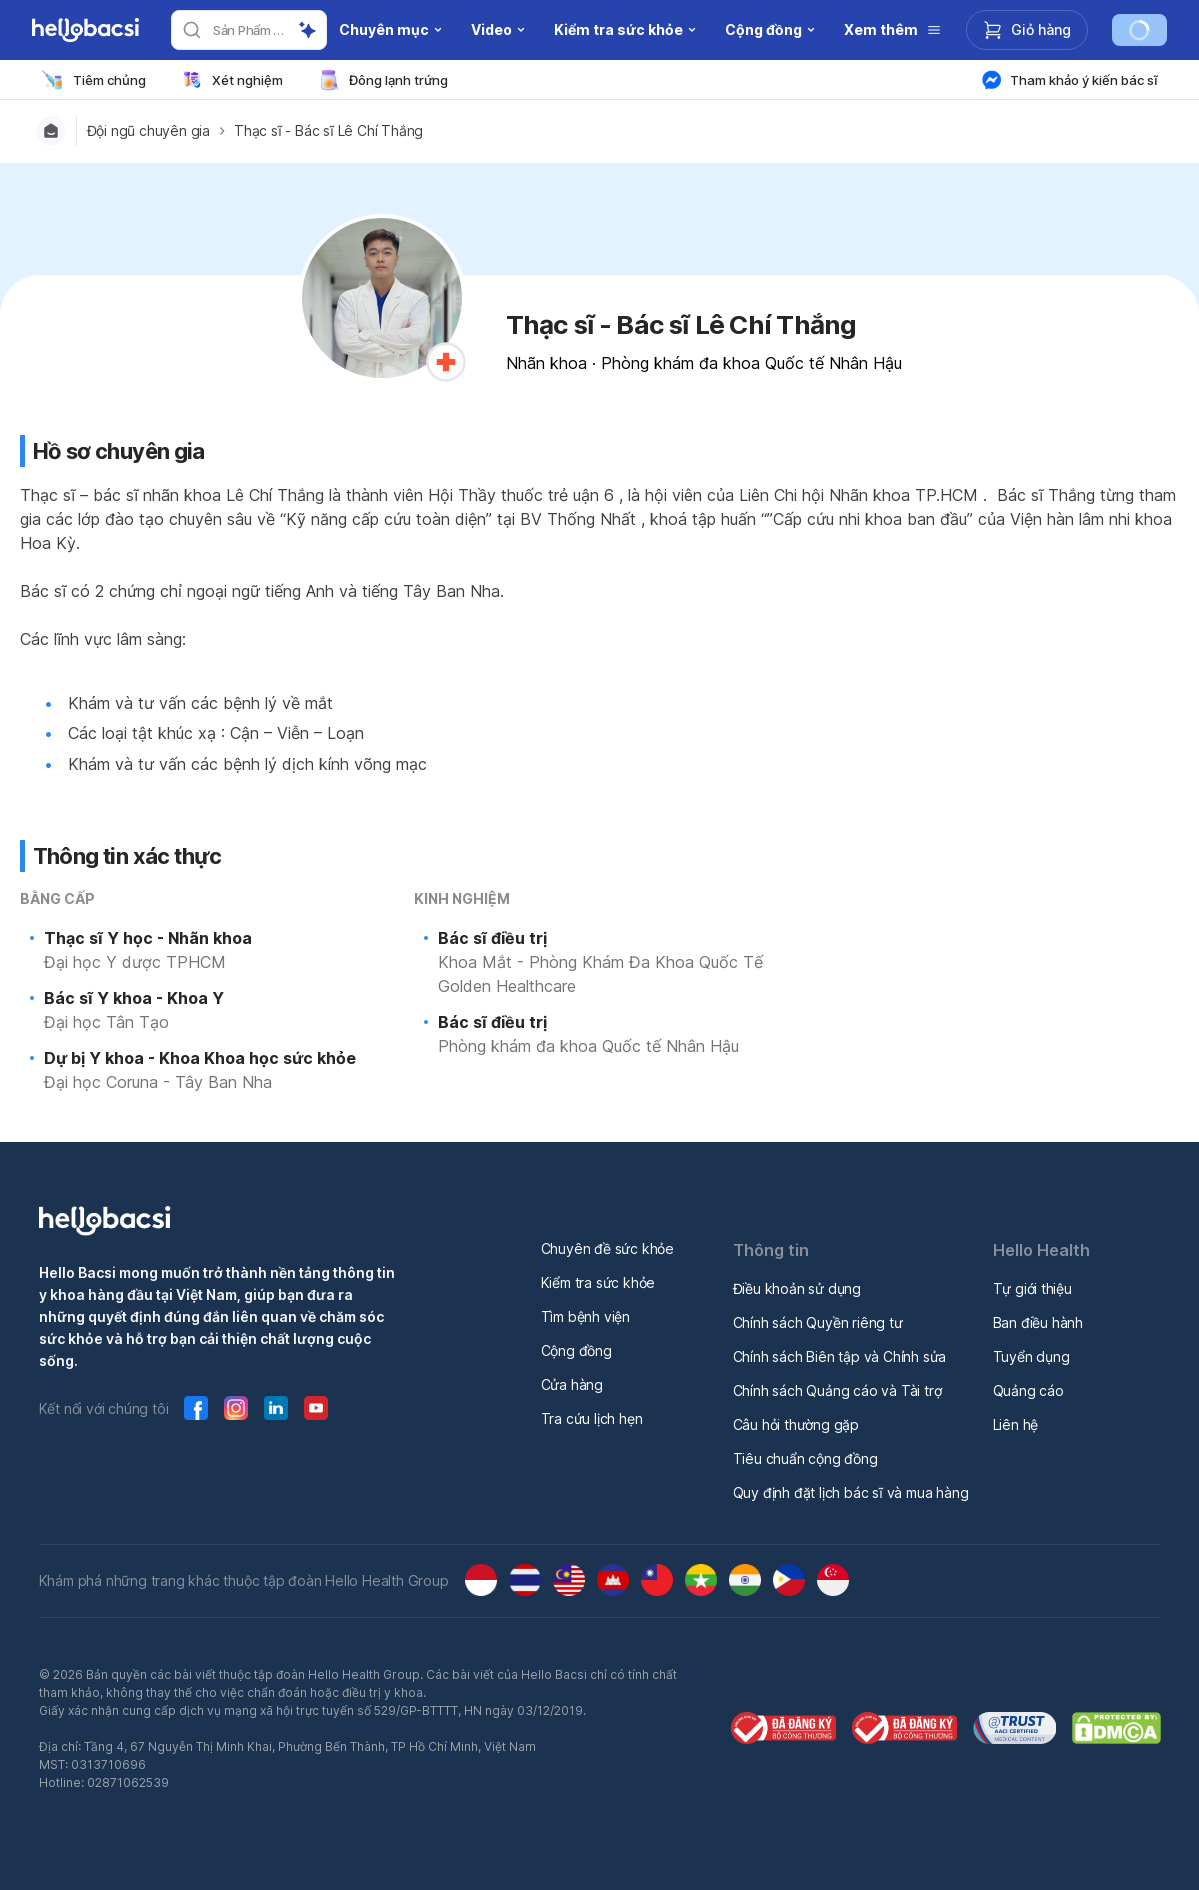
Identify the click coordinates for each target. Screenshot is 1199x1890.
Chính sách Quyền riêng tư (818, 1322)
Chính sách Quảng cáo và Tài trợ (837, 1390)
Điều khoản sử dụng (797, 1288)
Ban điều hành (1038, 1322)
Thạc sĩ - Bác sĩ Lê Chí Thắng (328, 131)
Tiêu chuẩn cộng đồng (805, 1458)
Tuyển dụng (1031, 1356)
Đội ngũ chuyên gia (148, 131)
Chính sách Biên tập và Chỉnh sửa (840, 1356)
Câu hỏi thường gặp (796, 1424)
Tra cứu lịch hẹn (592, 1418)
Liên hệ (1016, 1424)
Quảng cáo (1028, 1390)
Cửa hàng (572, 1384)
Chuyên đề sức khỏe (607, 1248)
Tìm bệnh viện (585, 1316)
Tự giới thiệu (1032, 1288)
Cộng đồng (576, 1350)
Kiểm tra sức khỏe (598, 1282)
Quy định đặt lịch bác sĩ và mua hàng (851, 1492)
